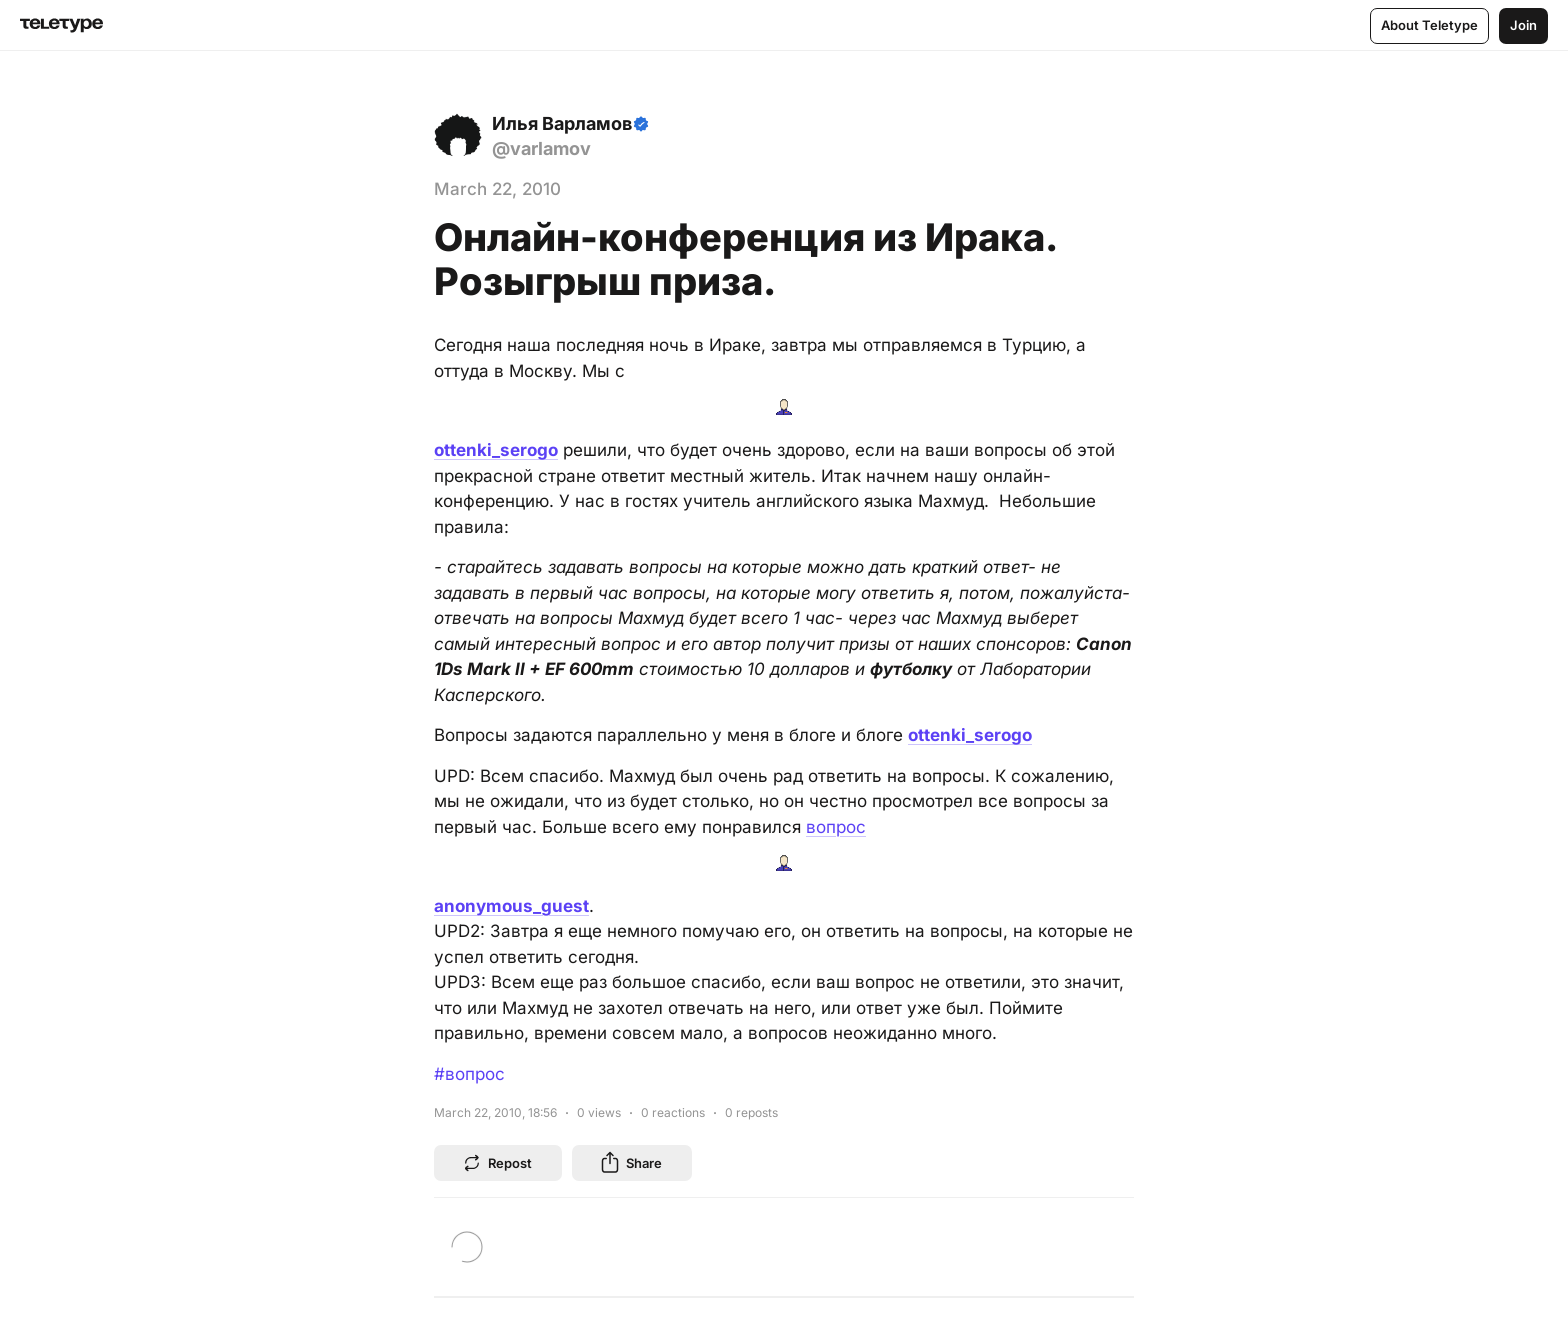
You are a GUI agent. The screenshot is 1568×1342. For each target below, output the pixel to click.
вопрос (836, 827)
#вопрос (469, 1074)
